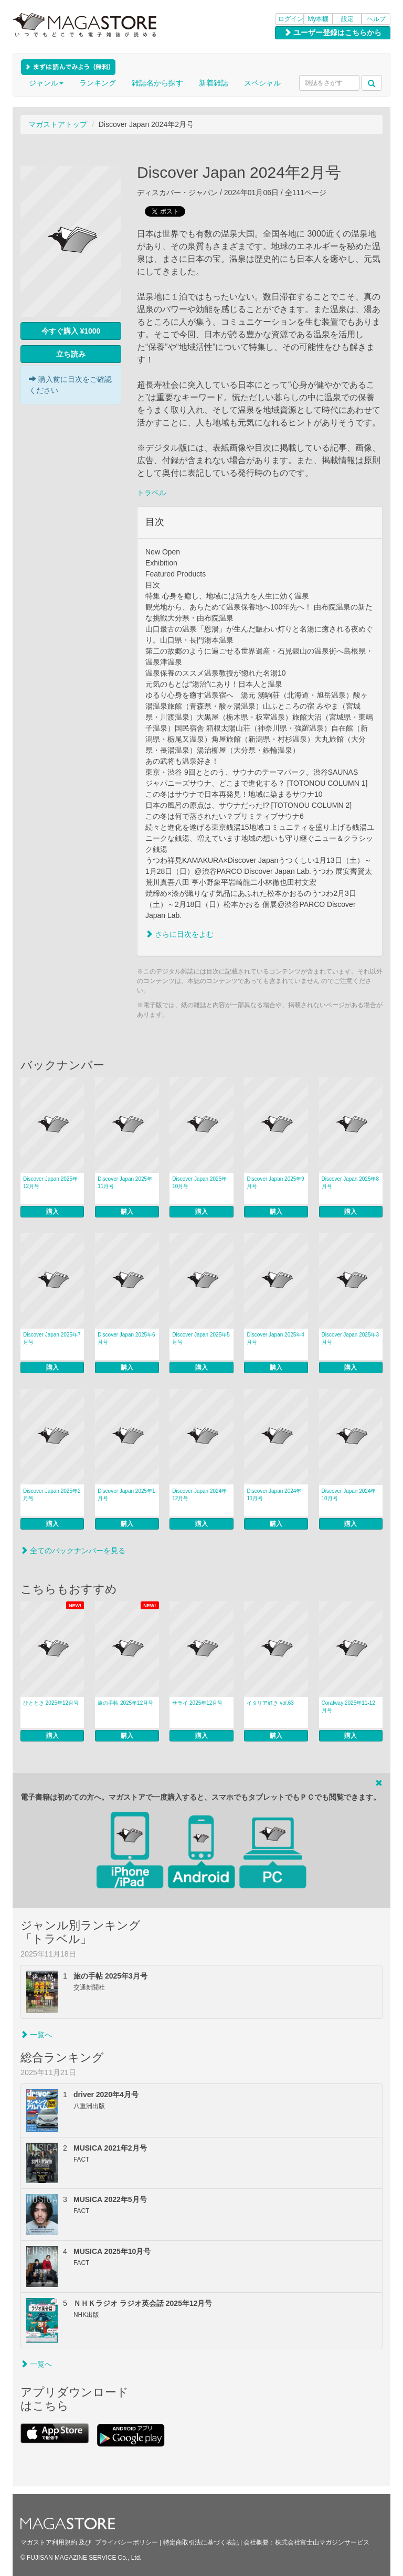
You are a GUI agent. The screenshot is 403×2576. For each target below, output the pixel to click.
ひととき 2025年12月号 (51, 1703)
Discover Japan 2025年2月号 (52, 1494)
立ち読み (71, 354)
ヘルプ (376, 19)
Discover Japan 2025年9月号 (275, 1182)
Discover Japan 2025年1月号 (126, 1494)
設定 (347, 19)
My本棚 (318, 19)
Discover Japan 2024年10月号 (349, 1494)
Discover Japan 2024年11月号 (274, 1494)
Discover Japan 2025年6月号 (126, 1338)
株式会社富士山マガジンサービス (322, 2542)
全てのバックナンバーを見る (72, 1550)
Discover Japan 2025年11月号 (125, 1182)
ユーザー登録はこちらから (332, 32)
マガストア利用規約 (48, 2542)
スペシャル (262, 83)
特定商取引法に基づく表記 (201, 2542)
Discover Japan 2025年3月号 (350, 1338)
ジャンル (46, 83)
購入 (52, 1211)
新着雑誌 (213, 83)
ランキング (97, 83)
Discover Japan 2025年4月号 (275, 1338)
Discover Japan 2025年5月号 (201, 1338)
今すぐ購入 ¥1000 (71, 331)
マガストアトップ (57, 124)
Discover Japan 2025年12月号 (50, 1182)
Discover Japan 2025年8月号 (350, 1182)
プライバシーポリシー (126, 2542)
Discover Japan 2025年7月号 (52, 1338)
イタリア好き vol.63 (270, 1703)
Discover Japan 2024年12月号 (199, 1494)
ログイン (290, 19)
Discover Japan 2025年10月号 (199, 1182)
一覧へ (36, 2034)
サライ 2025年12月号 (197, 1703)
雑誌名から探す (157, 83)
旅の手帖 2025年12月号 (125, 1703)
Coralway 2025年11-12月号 (348, 1706)
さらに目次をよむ (179, 934)
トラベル (151, 492)
